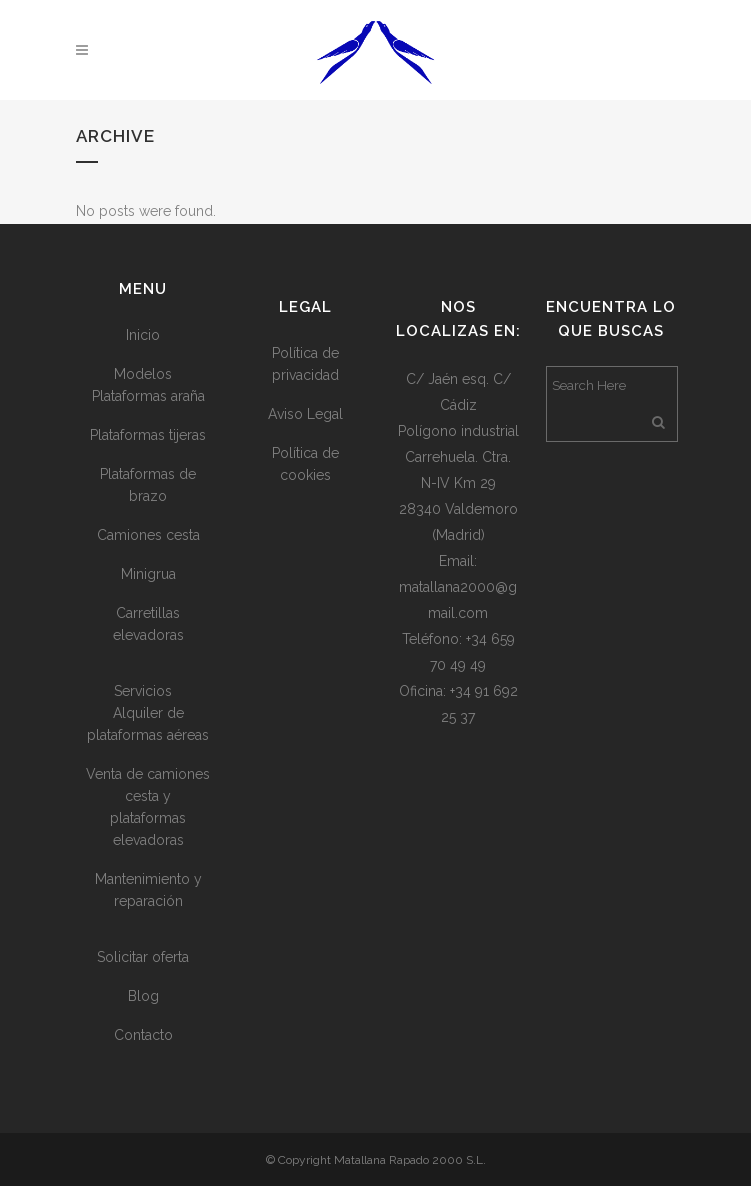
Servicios (143, 691)
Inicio (143, 335)
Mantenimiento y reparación (148, 890)
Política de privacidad (305, 364)
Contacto (143, 1035)
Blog (143, 996)
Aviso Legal (305, 414)
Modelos (143, 374)
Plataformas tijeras (148, 435)
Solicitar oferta (143, 957)
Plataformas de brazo (148, 485)
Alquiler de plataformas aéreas (148, 724)
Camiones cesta (148, 535)
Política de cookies (305, 464)
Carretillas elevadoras (148, 624)
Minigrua (148, 574)
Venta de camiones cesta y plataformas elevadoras (148, 807)
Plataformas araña (148, 396)
